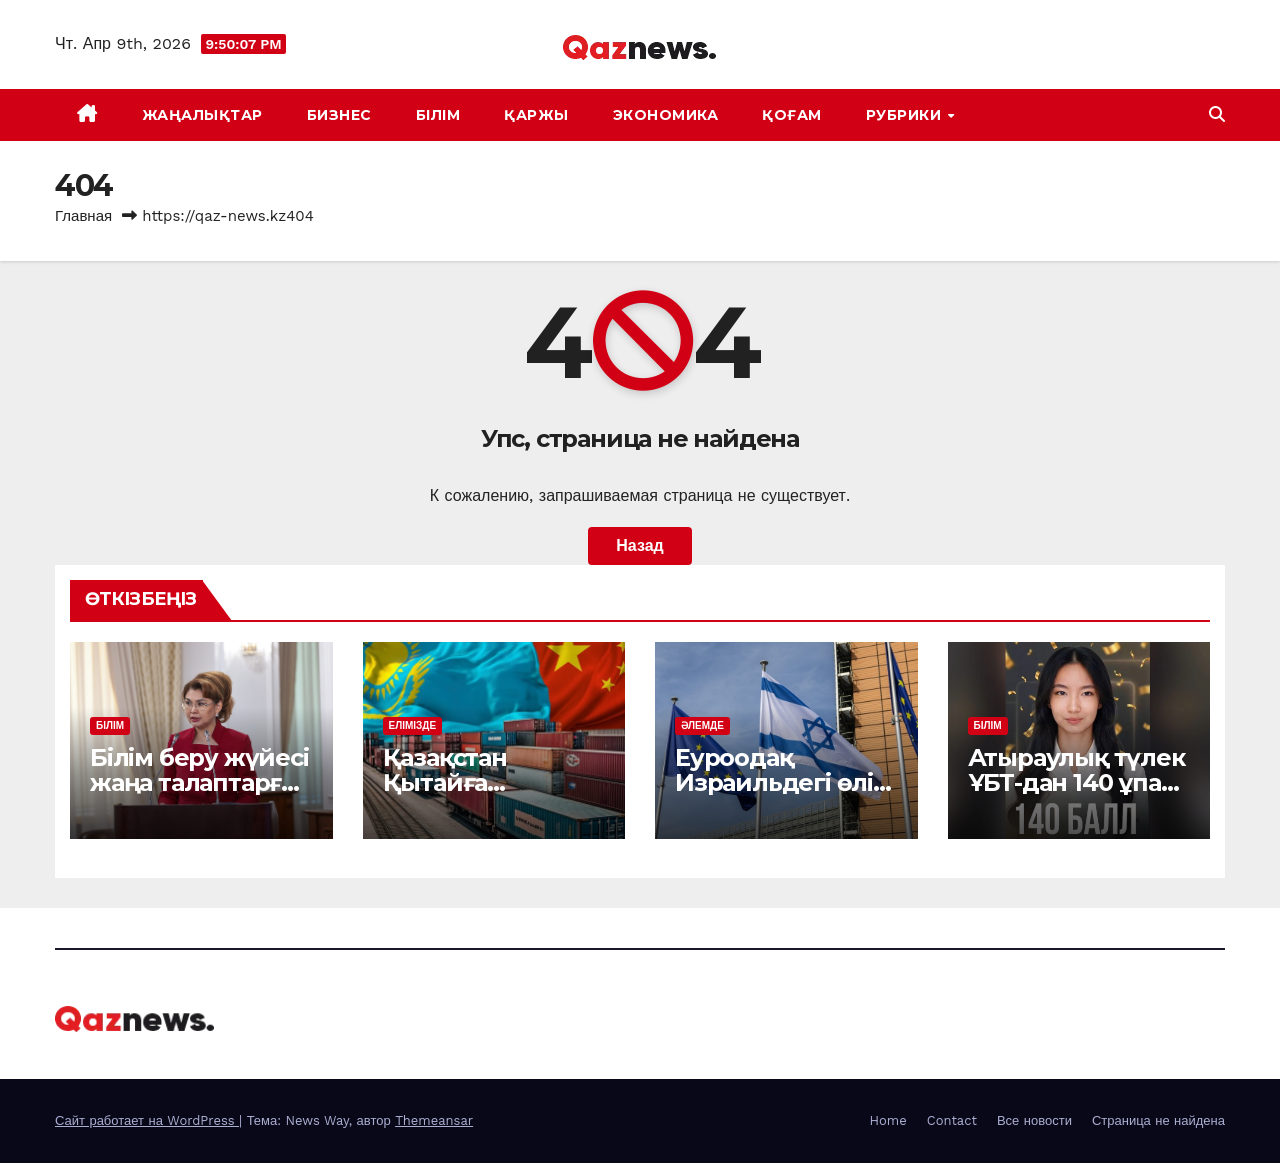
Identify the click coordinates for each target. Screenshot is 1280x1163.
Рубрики (906, 115)
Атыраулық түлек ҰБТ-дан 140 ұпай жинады (1076, 782)
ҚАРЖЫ (536, 115)
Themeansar (434, 1120)
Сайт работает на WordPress (147, 1120)
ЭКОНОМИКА (666, 115)
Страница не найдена (1158, 1120)
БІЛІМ (438, 115)
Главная (83, 216)
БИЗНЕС (339, 115)
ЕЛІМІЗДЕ (413, 725)
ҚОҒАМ (792, 115)
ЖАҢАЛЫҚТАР (202, 115)
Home (888, 1120)
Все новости (1034, 1120)
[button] (1217, 114)
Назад (639, 545)
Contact (952, 1120)
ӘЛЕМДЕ (702, 725)
